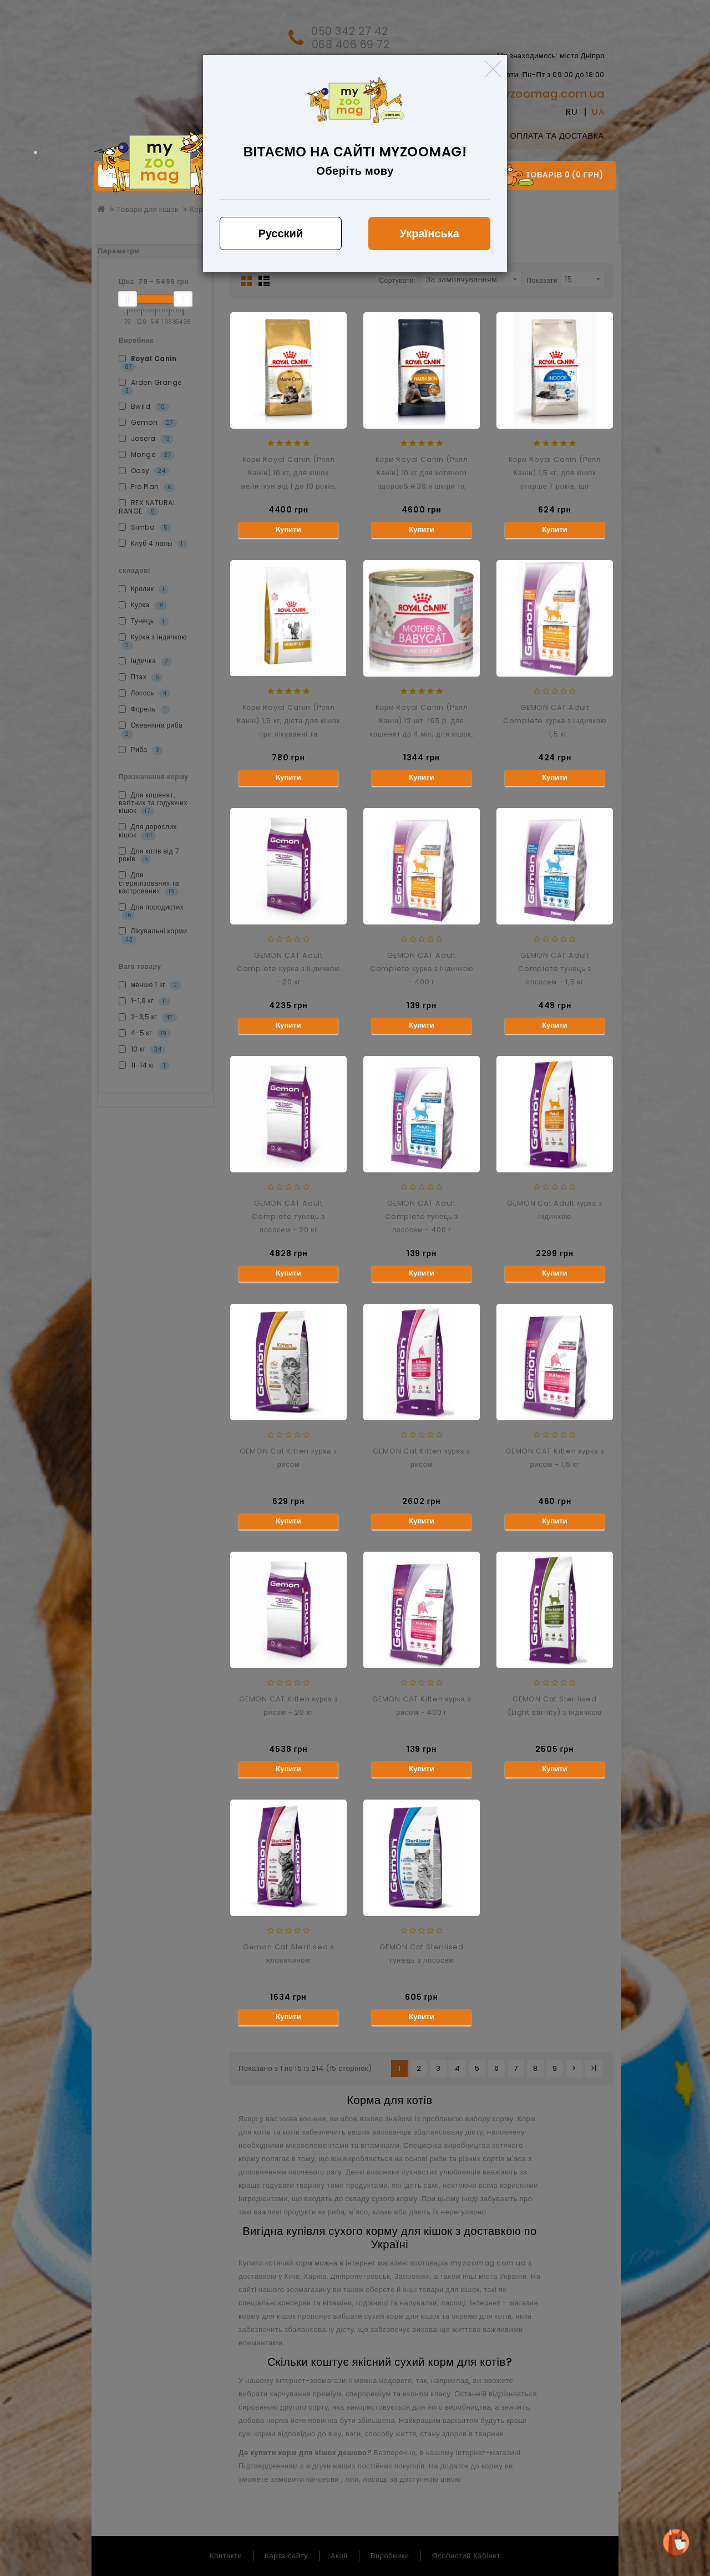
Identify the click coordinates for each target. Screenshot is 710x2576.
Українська (429, 233)
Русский (280, 233)
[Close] (493, 68)
